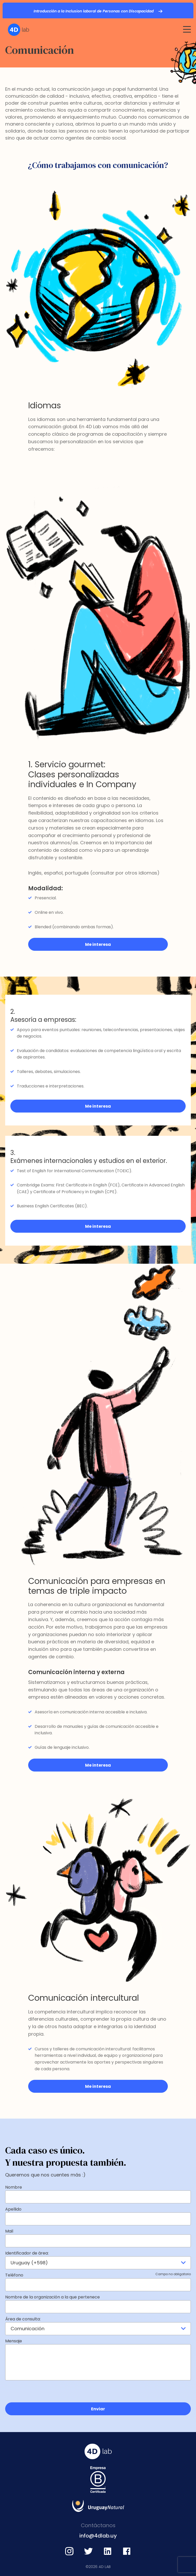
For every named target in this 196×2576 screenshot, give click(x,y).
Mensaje (13, 2341)
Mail (9, 2231)
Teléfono (98, 2275)
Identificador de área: (27, 2253)
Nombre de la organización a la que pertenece (52, 2297)
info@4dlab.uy (98, 2535)
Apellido (13, 2209)
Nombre (13, 2187)
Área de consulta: (23, 2319)
